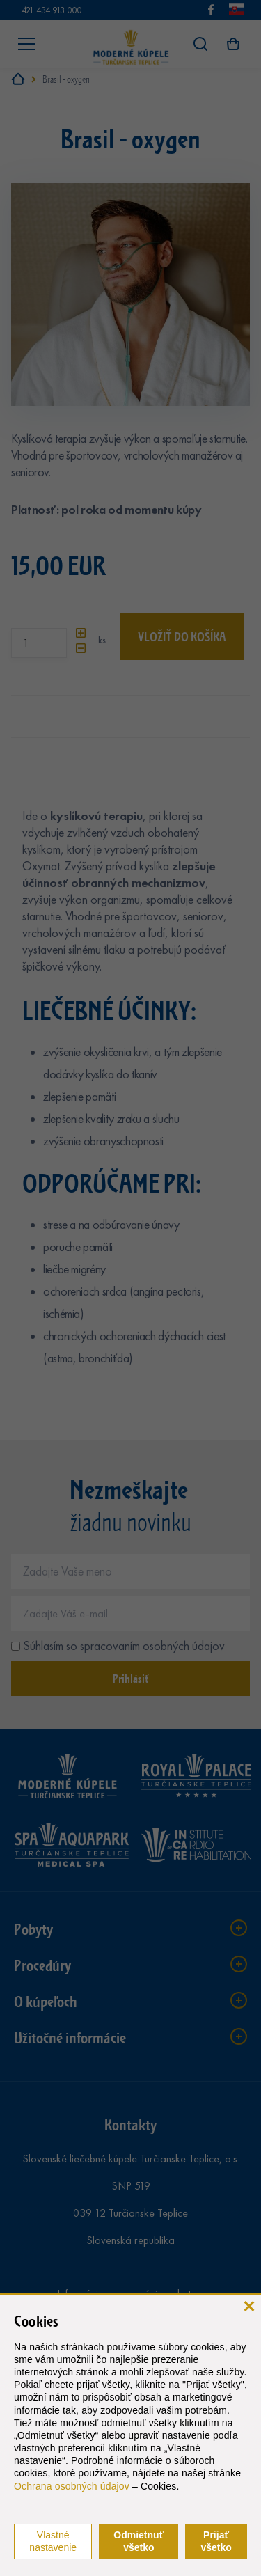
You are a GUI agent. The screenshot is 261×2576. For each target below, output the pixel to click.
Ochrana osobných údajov (71, 2486)
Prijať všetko (215, 2541)
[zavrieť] (249, 2305)
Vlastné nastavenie (53, 2541)
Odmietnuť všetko (138, 2541)
